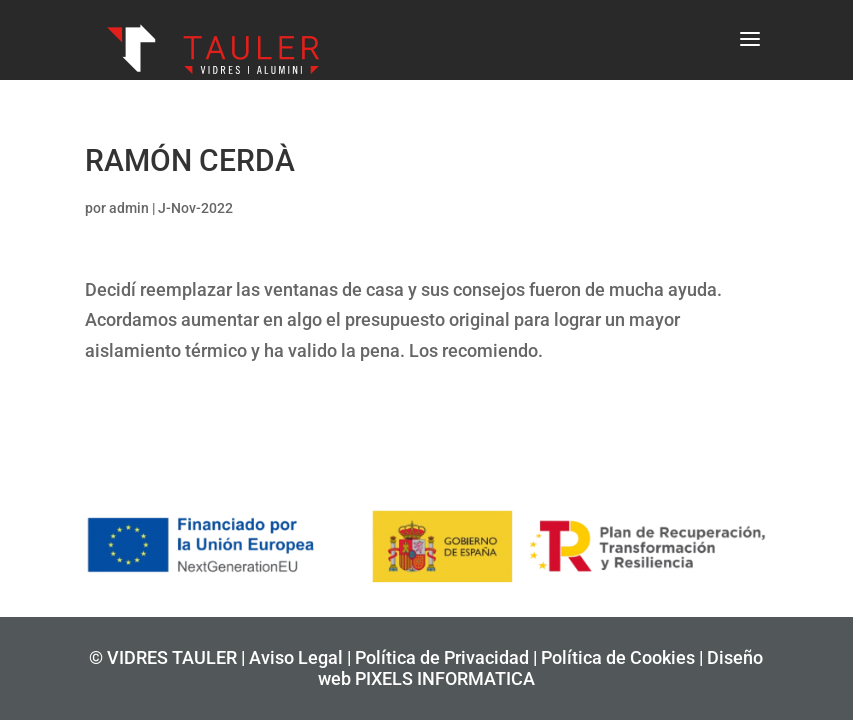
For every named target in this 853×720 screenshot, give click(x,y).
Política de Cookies (618, 657)
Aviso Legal (296, 657)
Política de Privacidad (442, 657)
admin (129, 208)
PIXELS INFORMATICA (445, 678)
